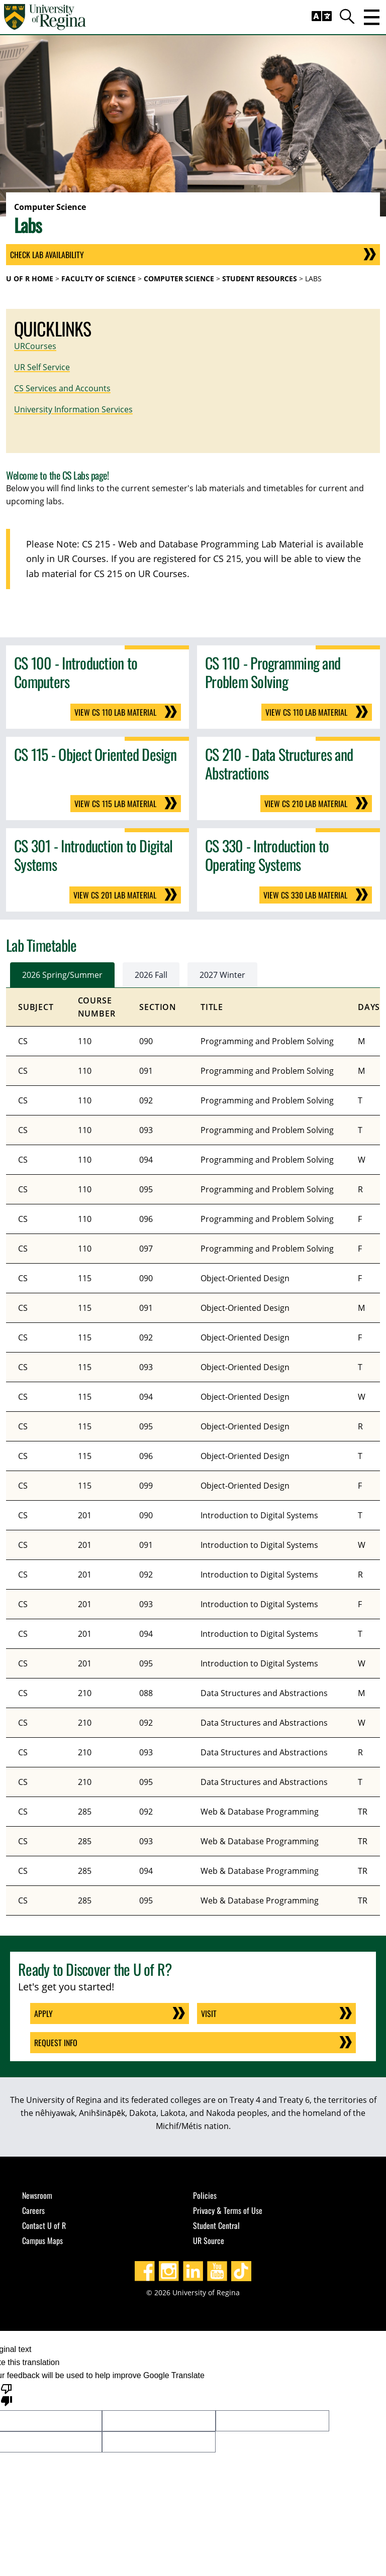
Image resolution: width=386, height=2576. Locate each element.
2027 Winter (222, 974)
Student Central (216, 2225)
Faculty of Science (98, 278)
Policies (205, 2195)
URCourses (35, 346)
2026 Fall (151, 974)
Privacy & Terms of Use (227, 2210)
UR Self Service (42, 367)
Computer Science (179, 278)
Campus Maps (42, 2240)
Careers (33, 2210)
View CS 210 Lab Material (305, 804)
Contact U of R (44, 2225)
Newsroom (37, 2195)
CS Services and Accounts (62, 388)
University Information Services (73, 409)
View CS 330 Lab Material (305, 895)
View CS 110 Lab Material (115, 712)
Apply (43, 2013)
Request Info (55, 2043)
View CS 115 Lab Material (115, 804)
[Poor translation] (7, 2394)
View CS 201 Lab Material (114, 895)
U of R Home (29, 278)
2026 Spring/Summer (62, 974)
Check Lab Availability (47, 255)
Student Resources (259, 278)
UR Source (208, 2240)
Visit (209, 2013)
